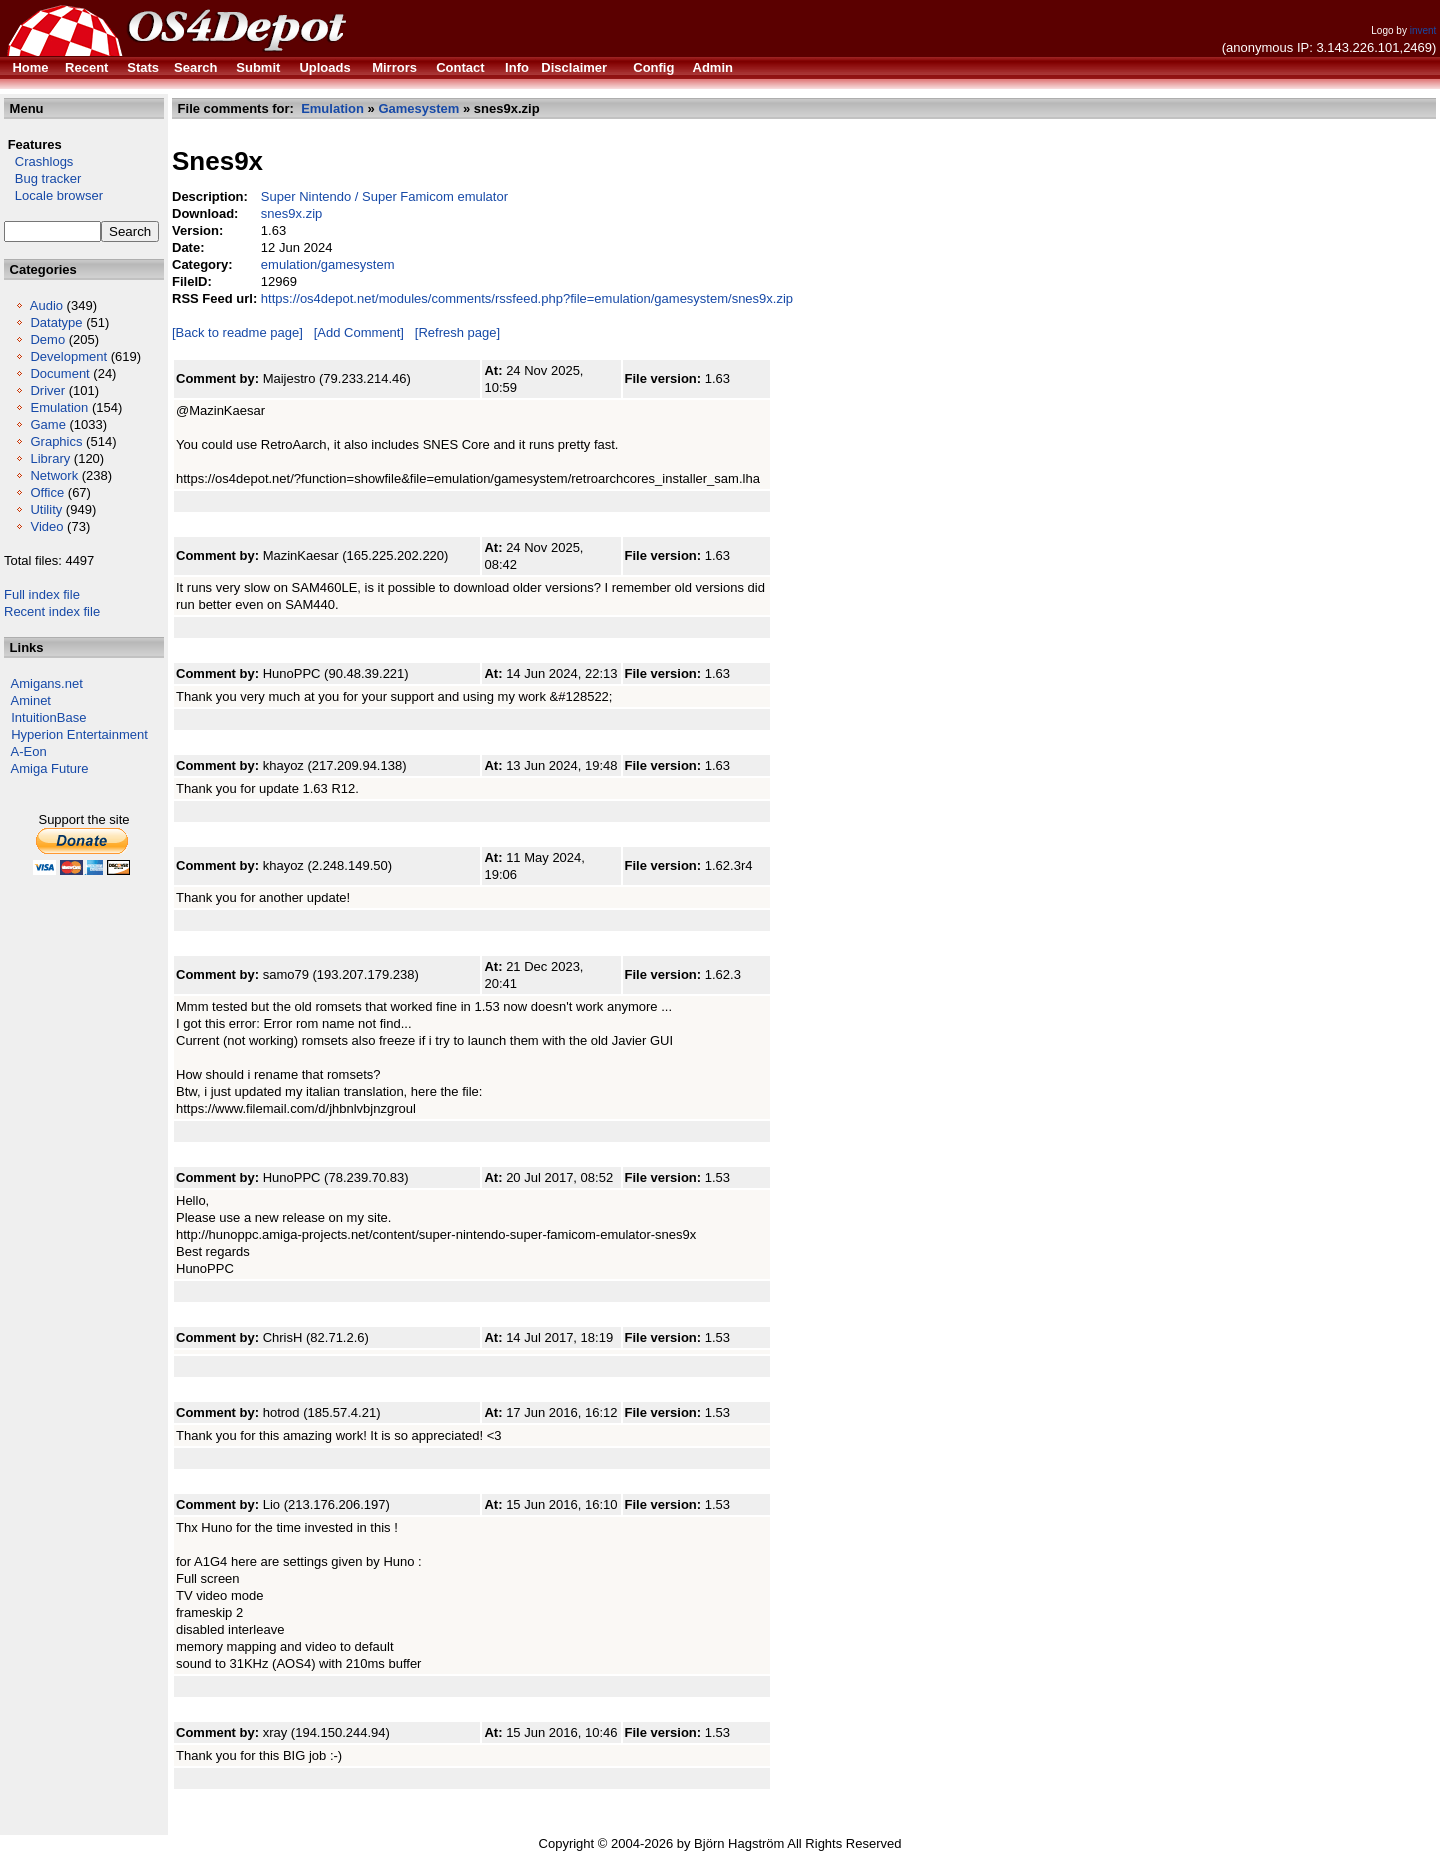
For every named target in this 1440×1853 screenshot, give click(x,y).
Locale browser (53, 195)
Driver (47, 390)
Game (47, 424)
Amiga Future (50, 768)
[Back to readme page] (237, 332)
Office (47, 492)
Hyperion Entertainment (79, 734)
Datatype (56, 322)
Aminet (31, 700)
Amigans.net (47, 683)
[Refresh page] (457, 332)
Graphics (56, 441)
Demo (47, 339)
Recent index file (52, 611)
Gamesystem (418, 108)
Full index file (42, 594)
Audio (46, 305)
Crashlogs (38, 161)
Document (59, 373)
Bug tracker (42, 178)
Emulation (59, 407)
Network (54, 475)
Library (50, 458)
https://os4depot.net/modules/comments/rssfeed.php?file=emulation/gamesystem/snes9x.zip (527, 298)
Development (68, 356)
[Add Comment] (359, 332)
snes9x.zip (291, 213)
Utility (46, 509)
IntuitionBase (48, 717)
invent (1423, 30)
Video (46, 526)
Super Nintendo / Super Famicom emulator (384, 196)
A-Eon (29, 751)
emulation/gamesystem (328, 264)
